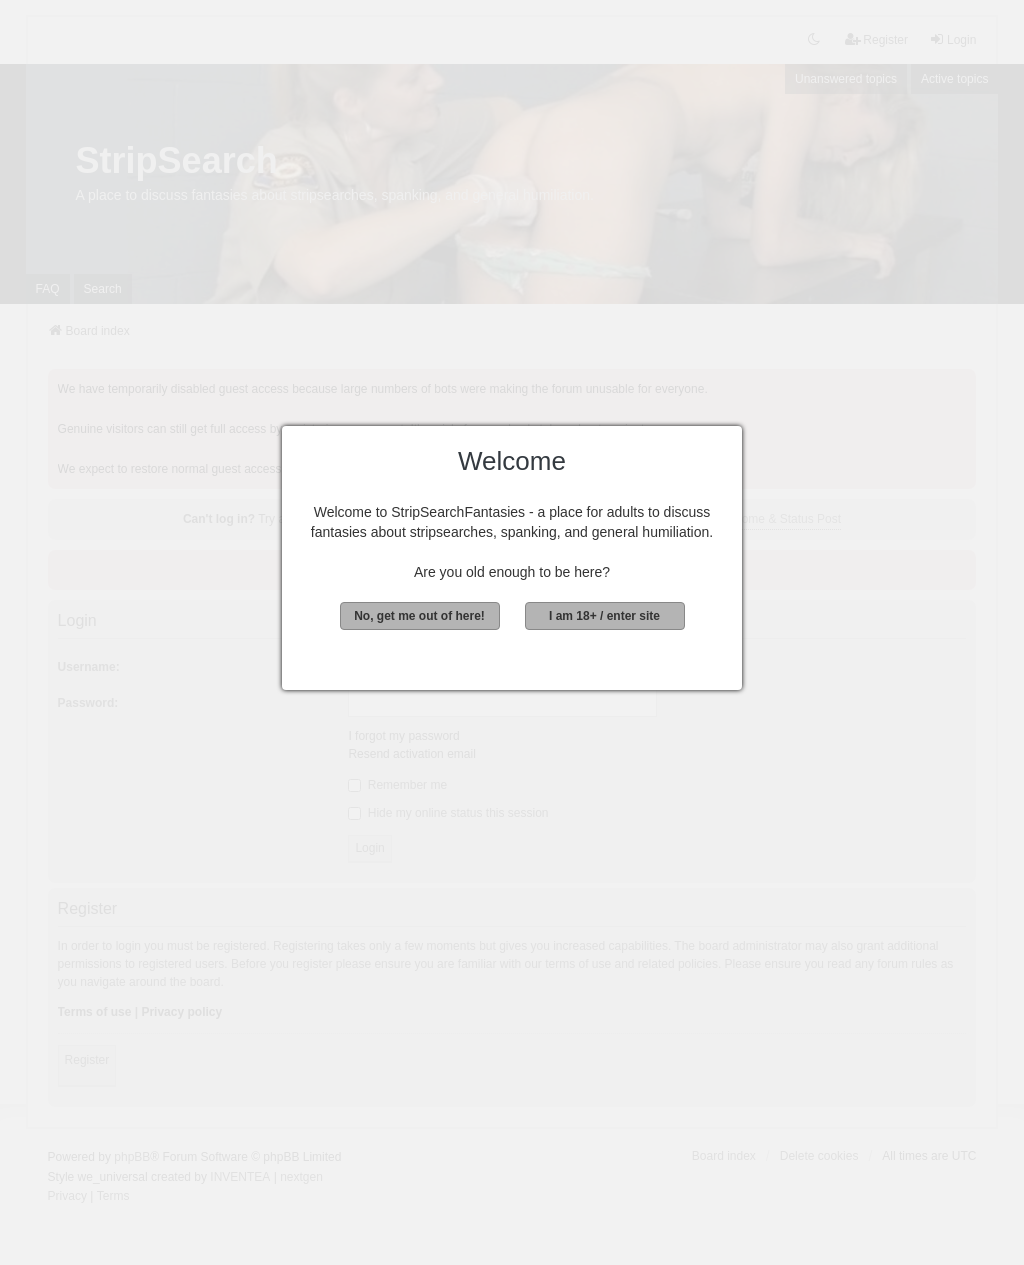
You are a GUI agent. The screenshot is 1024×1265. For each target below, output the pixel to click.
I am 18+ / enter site (604, 616)
